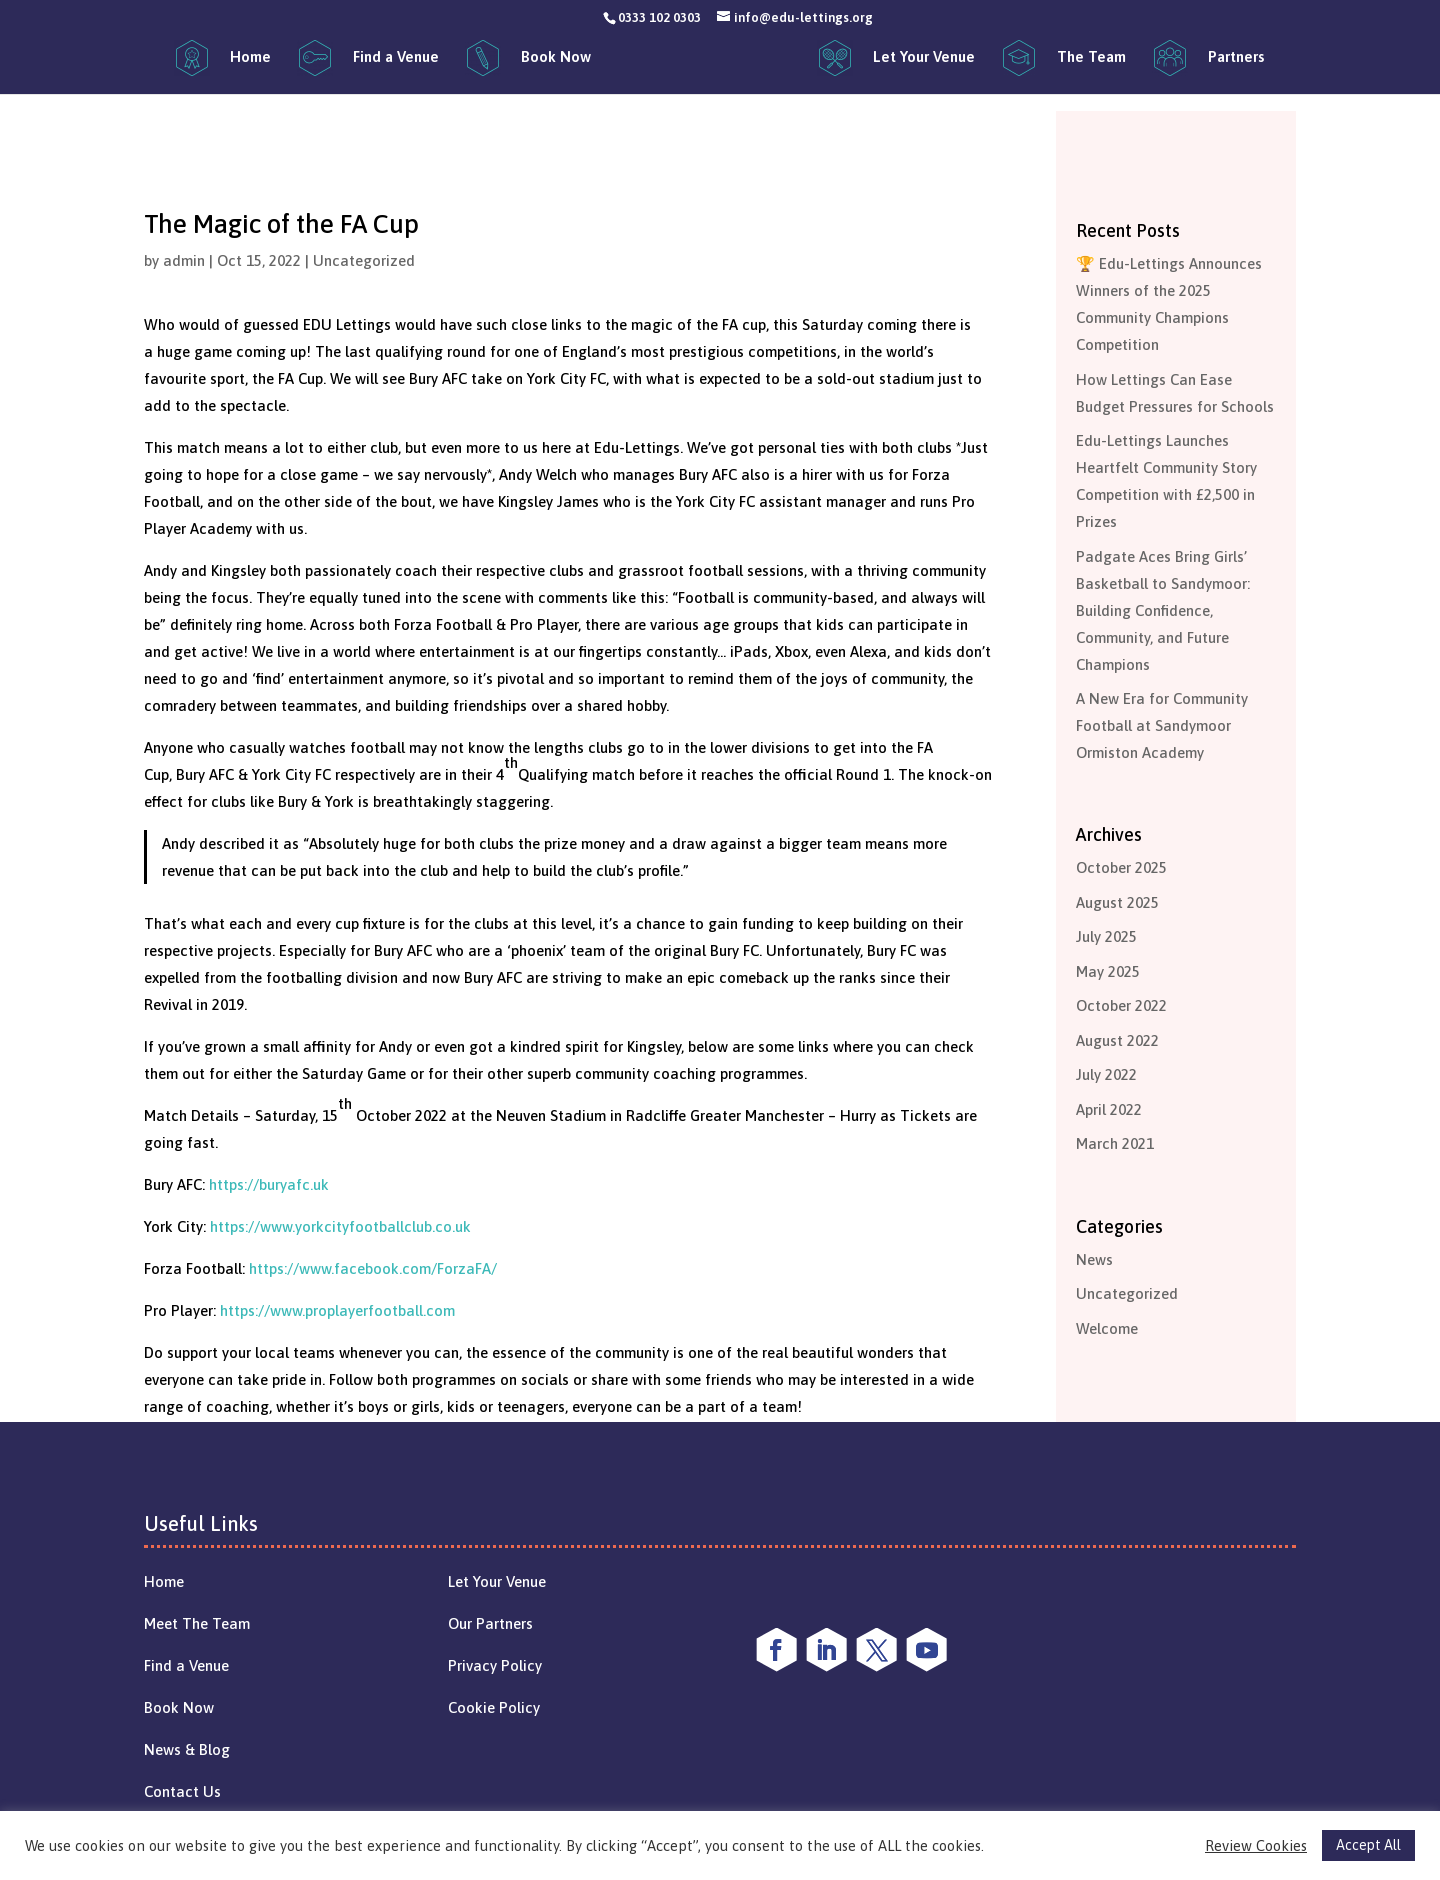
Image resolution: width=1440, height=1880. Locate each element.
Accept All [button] (1368, 1845)
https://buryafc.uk (269, 1184)
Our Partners (490, 1623)
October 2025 (1121, 867)
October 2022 (1121, 1005)
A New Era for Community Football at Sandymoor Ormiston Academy (1162, 725)
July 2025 (1106, 936)
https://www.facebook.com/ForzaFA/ (373, 1268)
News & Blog (187, 1749)
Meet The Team (197, 1623)
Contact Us (182, 1791)
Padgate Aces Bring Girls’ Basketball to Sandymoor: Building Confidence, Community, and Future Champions (1163, 610)
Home (164, 1581)
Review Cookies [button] (1256, 1845)
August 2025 (1117, 902)
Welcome (1107, 1328)
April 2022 (1109, 1109)
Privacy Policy (495, 1665)
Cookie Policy (494, 1707)
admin (184, 260)
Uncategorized (364, 260)
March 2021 (1115, 1143)
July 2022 (1106, 1074)
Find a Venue (186, 1665)
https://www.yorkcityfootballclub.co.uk (340, 1226)
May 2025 (1108, 971)
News (1094, 1259)
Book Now (179, 1707)
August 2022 (1117, 1040)
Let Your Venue (497, 1581)
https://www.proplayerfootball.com (337, 1310)
